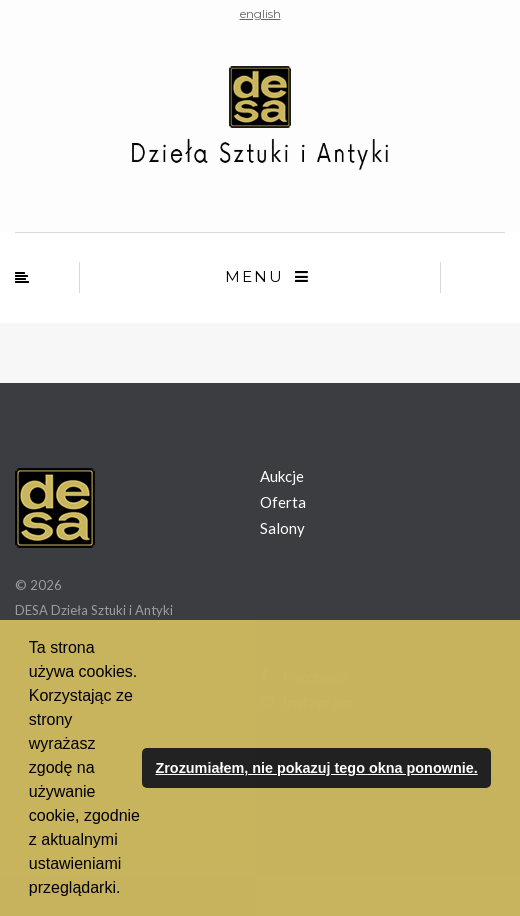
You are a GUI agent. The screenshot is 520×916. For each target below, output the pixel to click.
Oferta (283, 502)
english (260, 13)
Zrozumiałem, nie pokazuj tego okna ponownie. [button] (316, 768)
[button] (128, 890)
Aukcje (282, 476)
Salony (282, 528)
